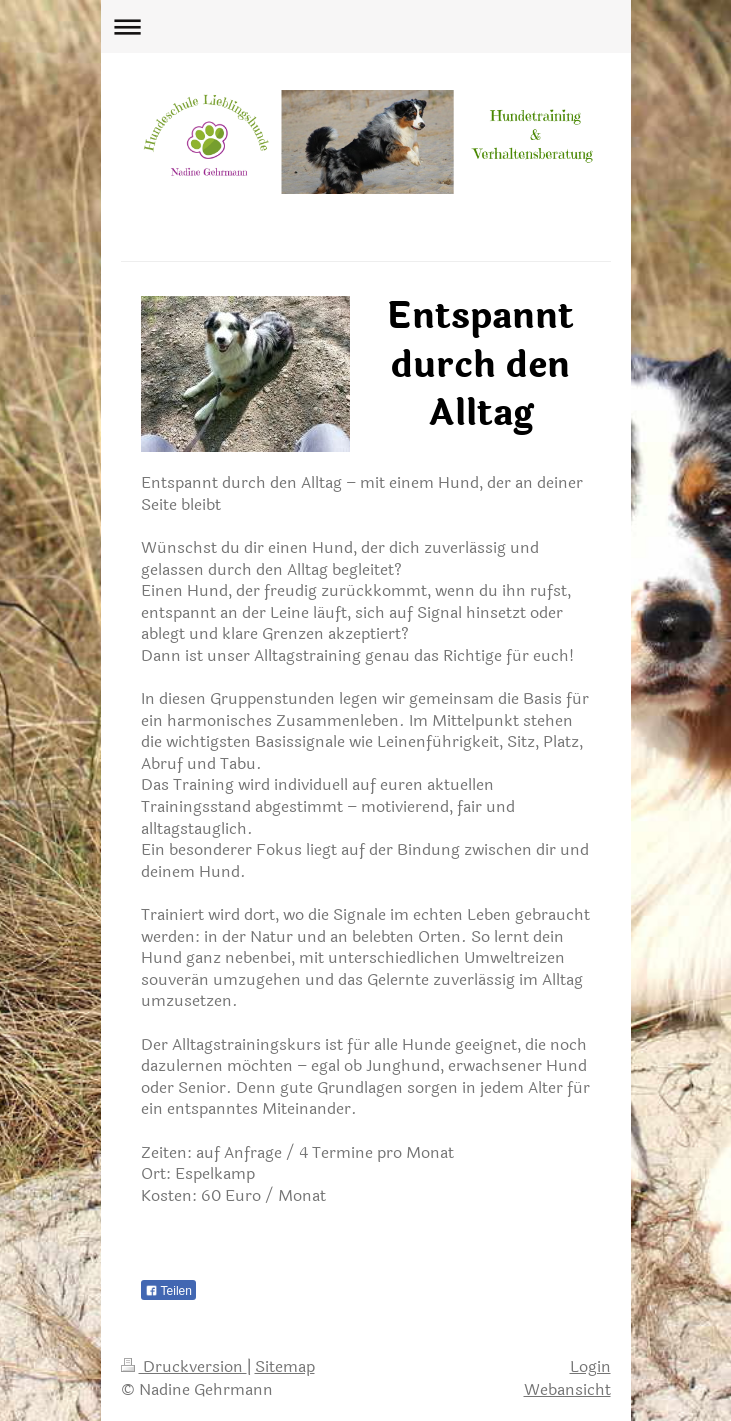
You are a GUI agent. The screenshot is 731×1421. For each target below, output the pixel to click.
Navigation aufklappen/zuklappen (366, 26)
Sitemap (285, 1366)
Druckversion (184, 1366)
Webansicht (567, 1389)
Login (590, 1366)
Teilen (168, 1291)
